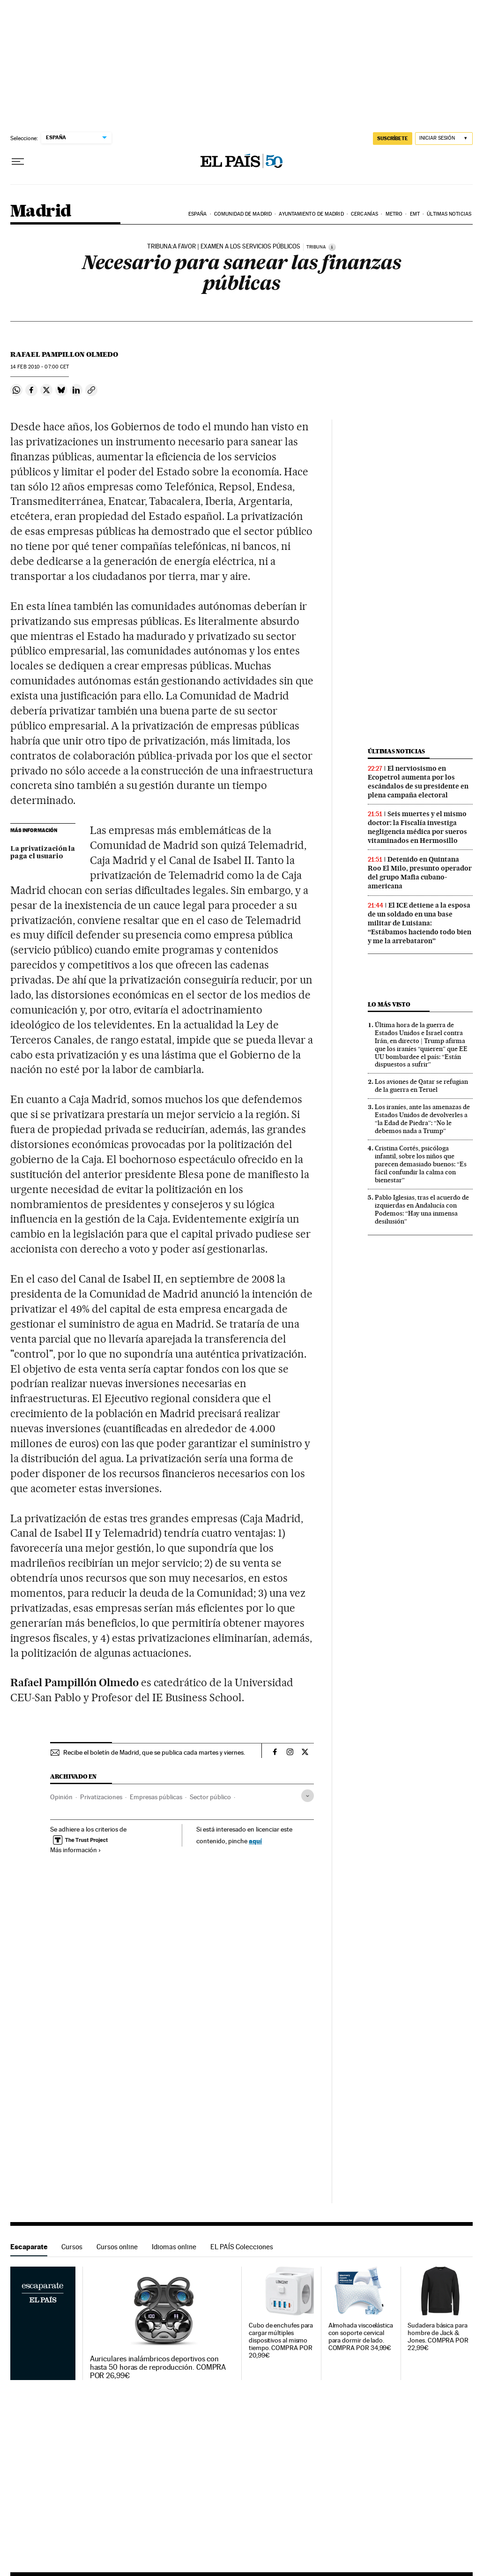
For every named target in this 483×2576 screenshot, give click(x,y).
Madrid (40, 212)
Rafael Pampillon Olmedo (64, 354)
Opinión (61, 1797)
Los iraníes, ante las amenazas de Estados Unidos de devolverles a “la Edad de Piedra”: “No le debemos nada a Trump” (422, 1118)
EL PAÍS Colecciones (241, 2247)
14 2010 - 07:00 (39, 367)
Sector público (210, 1797)
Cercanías (364, 214)
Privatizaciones (101, 1797)
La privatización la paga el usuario (42, 853)
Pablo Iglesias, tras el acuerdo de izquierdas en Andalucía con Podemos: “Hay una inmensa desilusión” (422, 1209)
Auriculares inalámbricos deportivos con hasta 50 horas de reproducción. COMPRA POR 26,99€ (158, 2367)
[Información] (332, 247)
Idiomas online (174, 2247)
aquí (255, 1841)
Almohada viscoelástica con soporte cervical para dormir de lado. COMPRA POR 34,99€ (360, 2336)
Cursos (71, 2247)
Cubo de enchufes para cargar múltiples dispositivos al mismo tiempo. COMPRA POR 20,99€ (281, 2340)
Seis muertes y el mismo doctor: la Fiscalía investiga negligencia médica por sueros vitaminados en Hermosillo (417, 827)
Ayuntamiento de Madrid (311, 214)
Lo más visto (389, 1004)
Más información (75, 1850)
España (197, 214)
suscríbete (392, 138)
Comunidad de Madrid (243, 214)
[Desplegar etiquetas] (307, 1795)
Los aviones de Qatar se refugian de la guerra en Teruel (421, 1085)
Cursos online (117, 2247)
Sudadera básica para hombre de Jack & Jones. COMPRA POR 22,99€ (438, 2336)
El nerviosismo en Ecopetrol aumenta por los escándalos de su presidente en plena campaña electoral (418, 781)
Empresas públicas (156, 1797)
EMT (415, 214)
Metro (394, 214)
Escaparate (28, 2247)
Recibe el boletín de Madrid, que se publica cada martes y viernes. (154, 1752)
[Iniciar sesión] (444, 138)
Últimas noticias (449, 214)
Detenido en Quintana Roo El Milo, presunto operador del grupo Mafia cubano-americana (420, 872)
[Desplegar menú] (17, 161)
